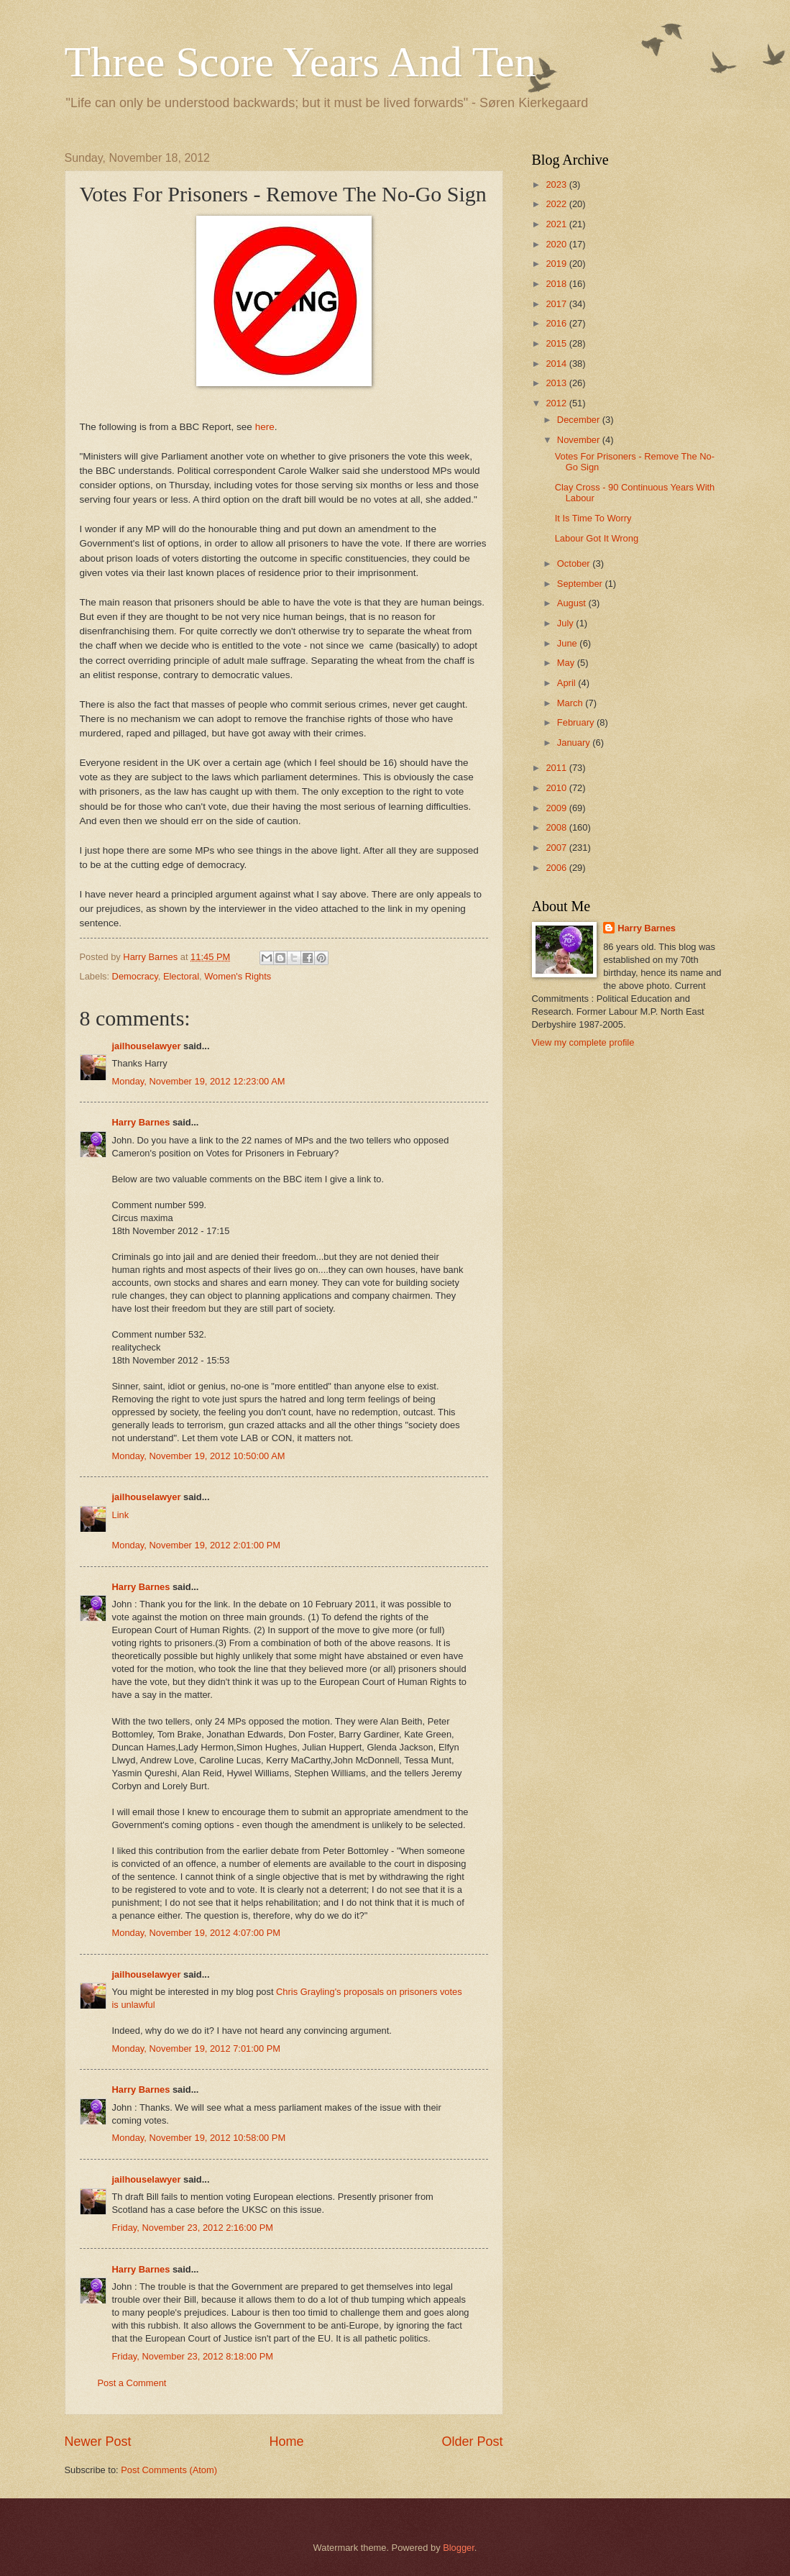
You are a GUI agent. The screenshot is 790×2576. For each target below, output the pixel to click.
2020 (557, 244)
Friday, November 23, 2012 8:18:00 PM (192, 2356)
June (568, 643)
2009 (557, 808)
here (265, 426)
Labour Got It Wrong (596, 538)
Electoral (181, 976)
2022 (557, 203)
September (581, 583)
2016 (557, 323)
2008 (557, 827)
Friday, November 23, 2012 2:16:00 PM (192, 2227)
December (579, 419)
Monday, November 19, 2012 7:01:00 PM (196, 2048)
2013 (557, 383)
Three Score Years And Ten (300, 62)
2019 (557, 263)
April (567, 682)
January (574, 742)
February (577, 722)
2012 (557, 403)
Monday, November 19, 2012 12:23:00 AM (198, 1081)
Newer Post (98, 2441)
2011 (557, 767)
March (571, 703)
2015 (557, 343)
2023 (557, 184)
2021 (557, 224)
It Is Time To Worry (593, 518)
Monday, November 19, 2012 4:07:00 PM (196, 1932)
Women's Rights (237, 976)
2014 (557, 363)
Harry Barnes (141, 1122)
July (566, 623)
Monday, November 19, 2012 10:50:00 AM (198, 1456)
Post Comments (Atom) (169, 2470)
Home (286, 2441)
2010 (557, 787)
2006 (557, 867)
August (573, 603)
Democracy (135, 976)
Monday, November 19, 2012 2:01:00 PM (196, 1545)
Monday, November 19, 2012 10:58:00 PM (199, 2137)
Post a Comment (132, 2383)
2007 (557, 847)
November (579, 439)
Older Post (471, 2441)
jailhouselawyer (146, 1046)
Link (120, 1514)
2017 (557, 303)
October (574, 563)
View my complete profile (583, 1042)
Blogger (458, 2547)
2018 (557, 283)
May (567, 662)
